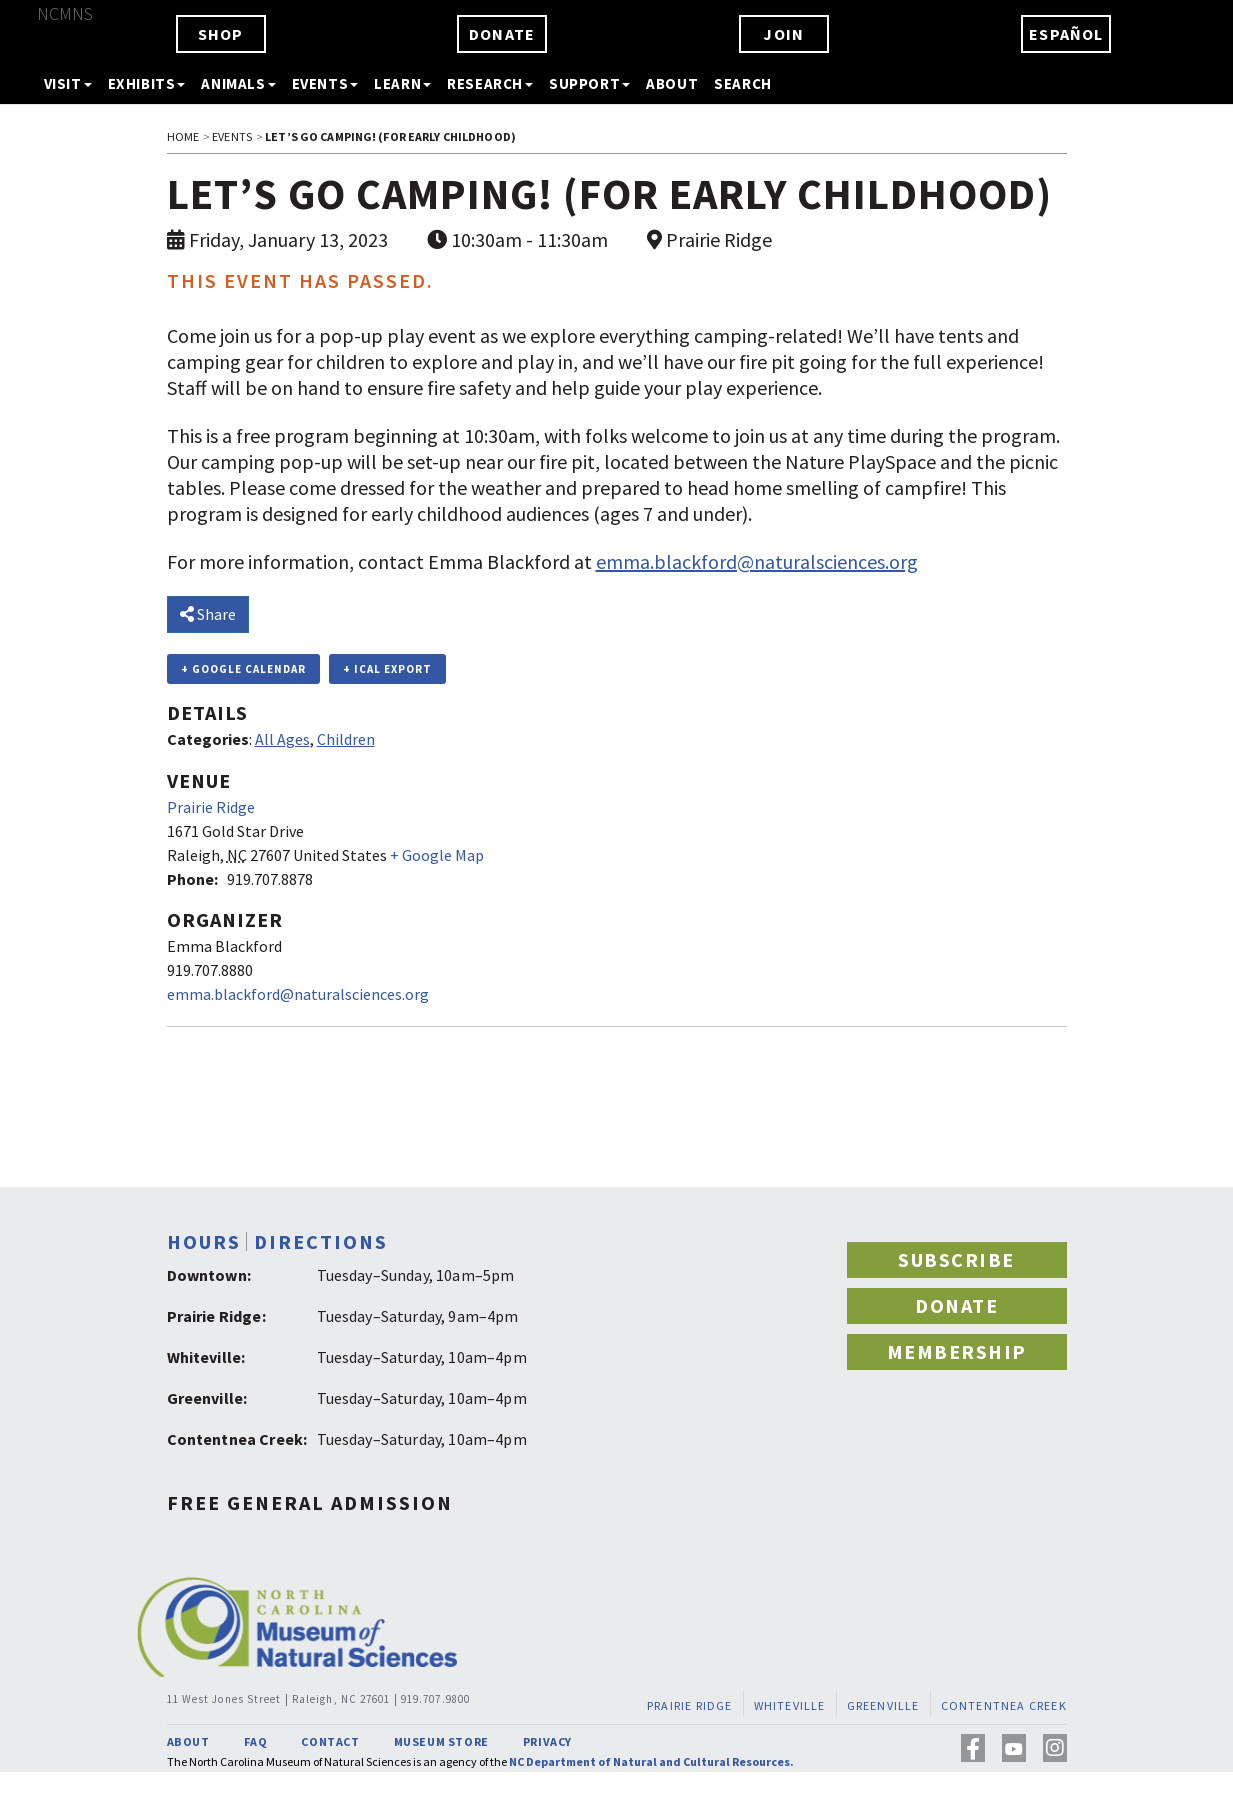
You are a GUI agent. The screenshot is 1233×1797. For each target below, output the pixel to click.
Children (346, 739)
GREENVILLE (882, 1705)
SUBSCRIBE (956, 1259)
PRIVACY (547, 1741)
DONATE (502, 34)
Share (208, 614)
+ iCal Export (387, 669)
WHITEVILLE (789, 1705)
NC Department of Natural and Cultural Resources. (651, 1761)
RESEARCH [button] (490, 83)
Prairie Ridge (211, 807)
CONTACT (330, 1741)
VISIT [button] (68, 83)
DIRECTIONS (321, 1241)
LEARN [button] (402, 83)
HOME (183, 136)
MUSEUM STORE (441, 1741)
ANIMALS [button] (238, 83)
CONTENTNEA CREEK (1003, 1705)
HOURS (204, 1241)
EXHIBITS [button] (147, 83)
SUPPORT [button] (589, 83)
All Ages (282, 739)
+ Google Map (437, 855)
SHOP (221, 34)
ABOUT (672, 83)
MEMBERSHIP (957, 1351)
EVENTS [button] (325, 83)
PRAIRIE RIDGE (690, 1705)
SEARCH (743, 83)
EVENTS (232, 136)
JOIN (783, 34)
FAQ (256, 1741)
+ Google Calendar (243, 669)
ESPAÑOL (1066, 34)
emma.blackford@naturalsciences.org (757, 561)
